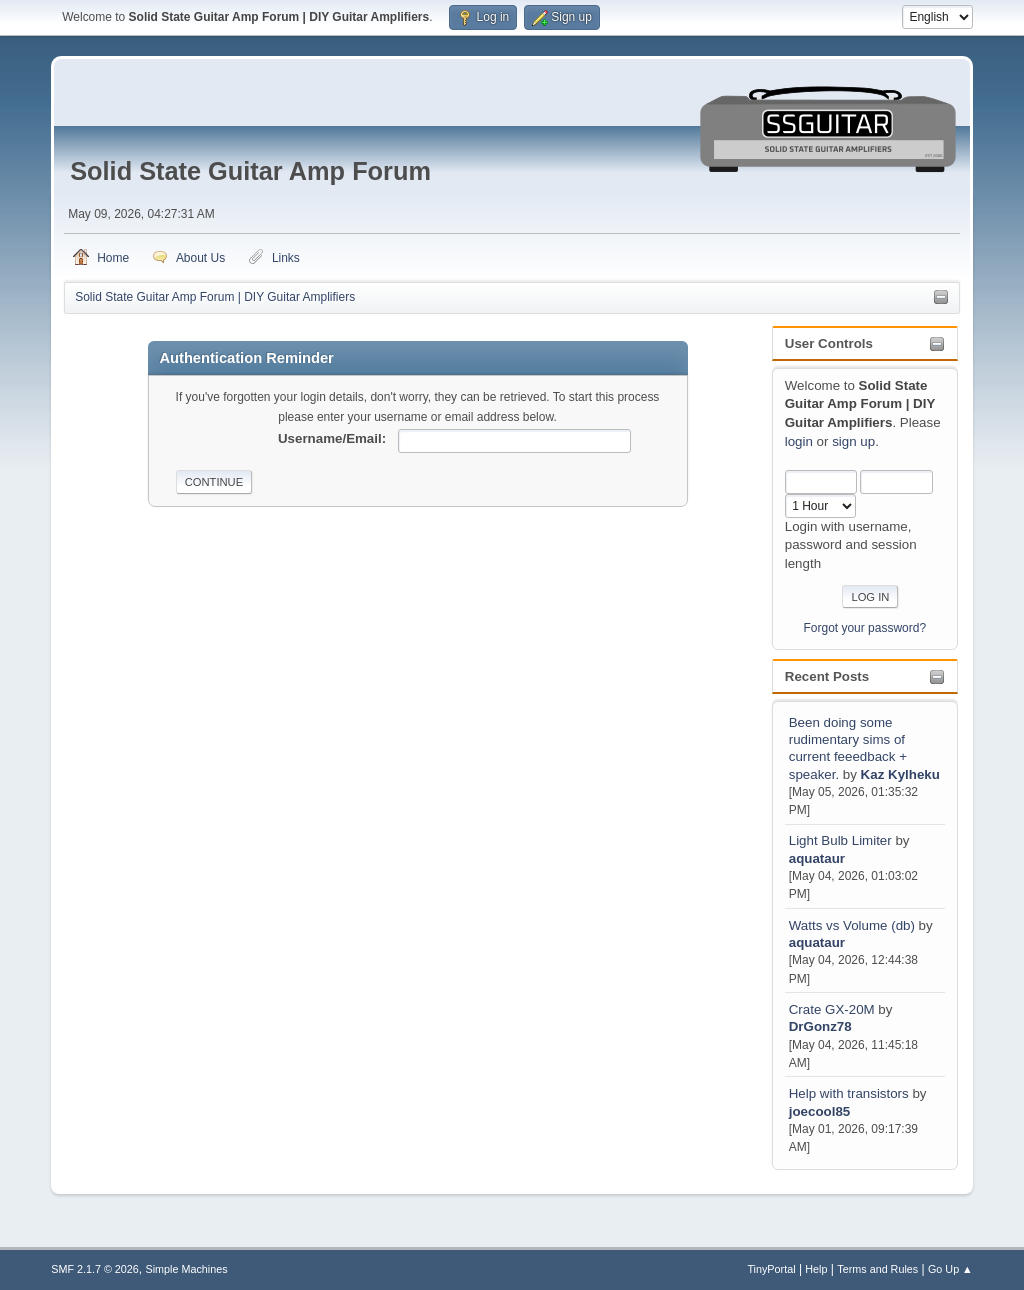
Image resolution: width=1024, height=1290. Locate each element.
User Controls (829, 343)
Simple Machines (187, 1269)
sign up (853, 441)
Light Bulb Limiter (840, 840)
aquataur (817, 858)
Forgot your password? (865, 628)
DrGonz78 (820, 1026)
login (799, 441)
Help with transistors (849, 1093)
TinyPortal (771, 1269)
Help (816, 1269)
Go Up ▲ (950, 1269)
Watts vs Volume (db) (852, 925)
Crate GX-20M (832, 1009)
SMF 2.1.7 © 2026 (95, 1269)
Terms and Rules (877, 1269)
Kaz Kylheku (900, 774)
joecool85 (819, 1111)
